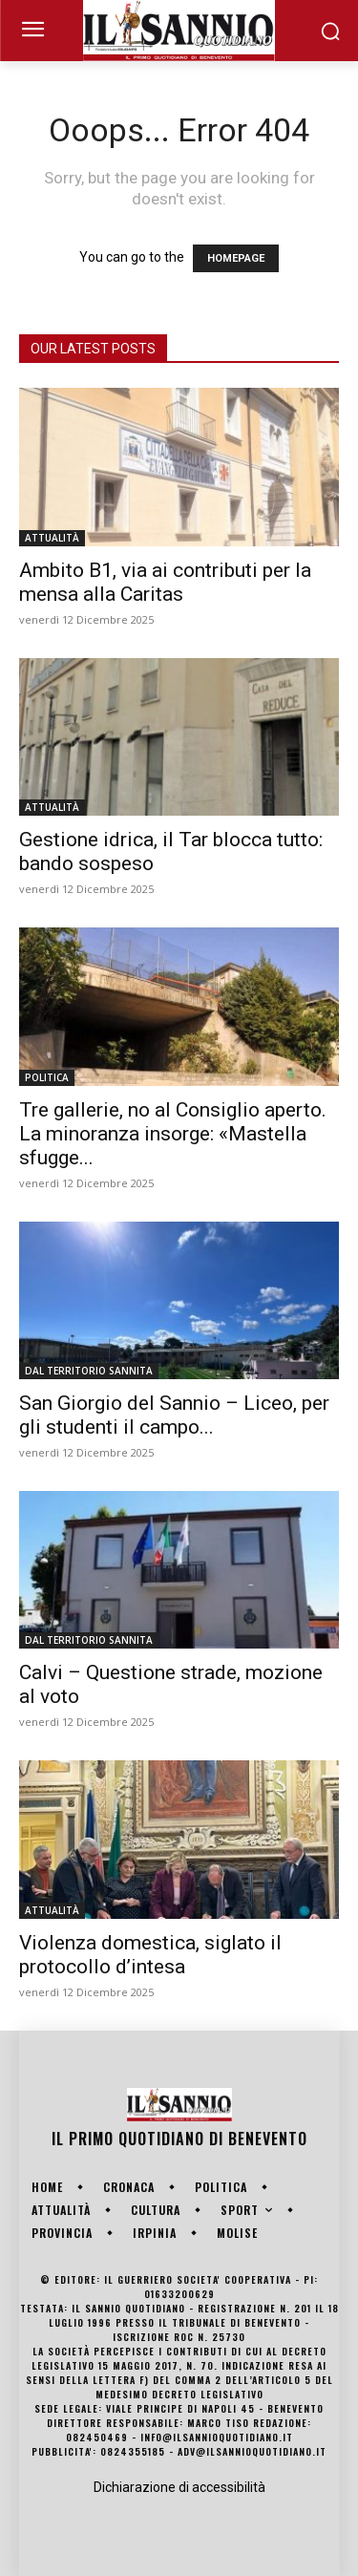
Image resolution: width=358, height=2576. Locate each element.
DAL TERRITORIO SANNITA (89, 1370)
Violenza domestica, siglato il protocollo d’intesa (150, 1954)
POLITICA (47, 1077)
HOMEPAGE (235, 258)
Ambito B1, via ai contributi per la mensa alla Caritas (165, 582)
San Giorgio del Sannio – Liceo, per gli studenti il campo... (174, 1415)
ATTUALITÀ (52, 537)
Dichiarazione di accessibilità (179, 2487)
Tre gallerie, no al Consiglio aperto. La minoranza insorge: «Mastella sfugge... (172, 1133)
